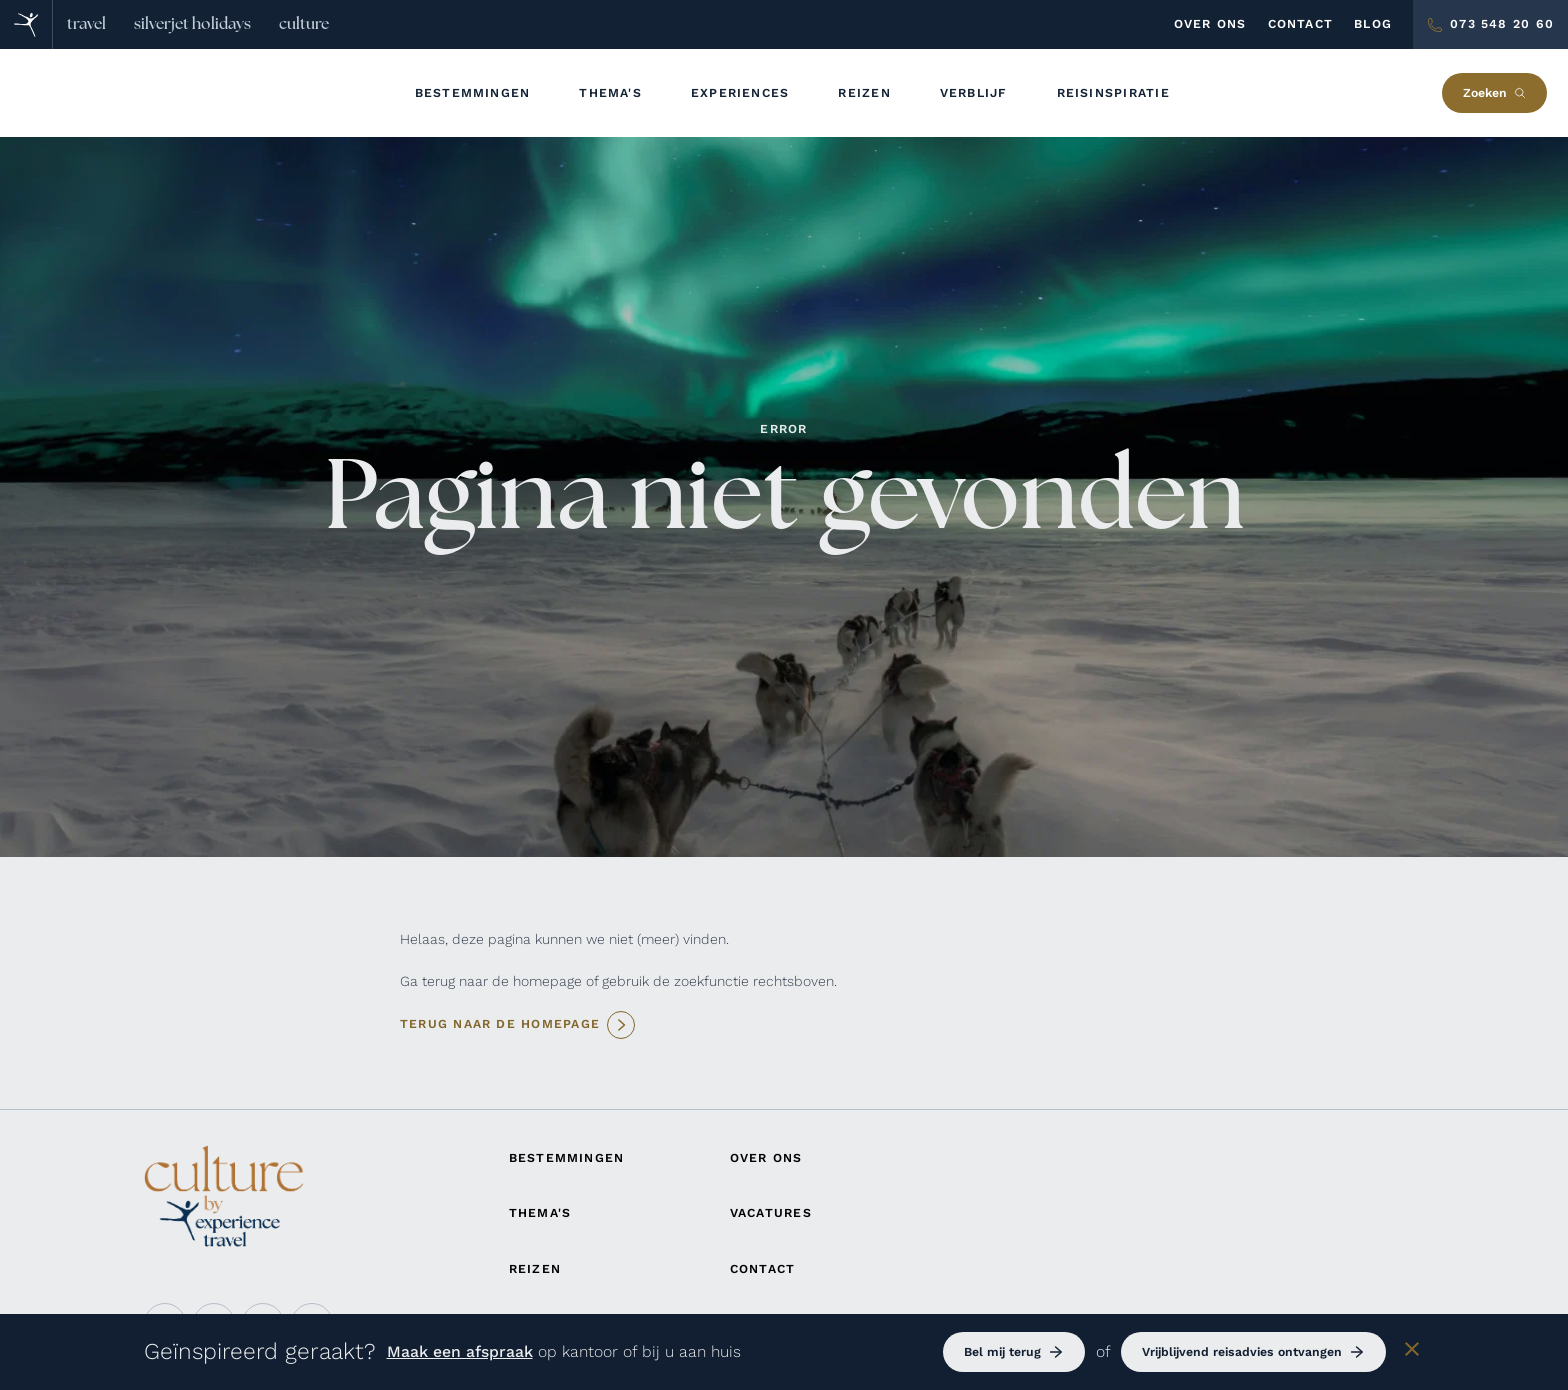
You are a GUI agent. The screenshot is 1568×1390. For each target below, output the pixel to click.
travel (86, 24)
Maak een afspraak (460, 1351)
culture (304, 24)
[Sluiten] (1412, 1352)
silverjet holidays (192, 24)
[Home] (26, 24)
